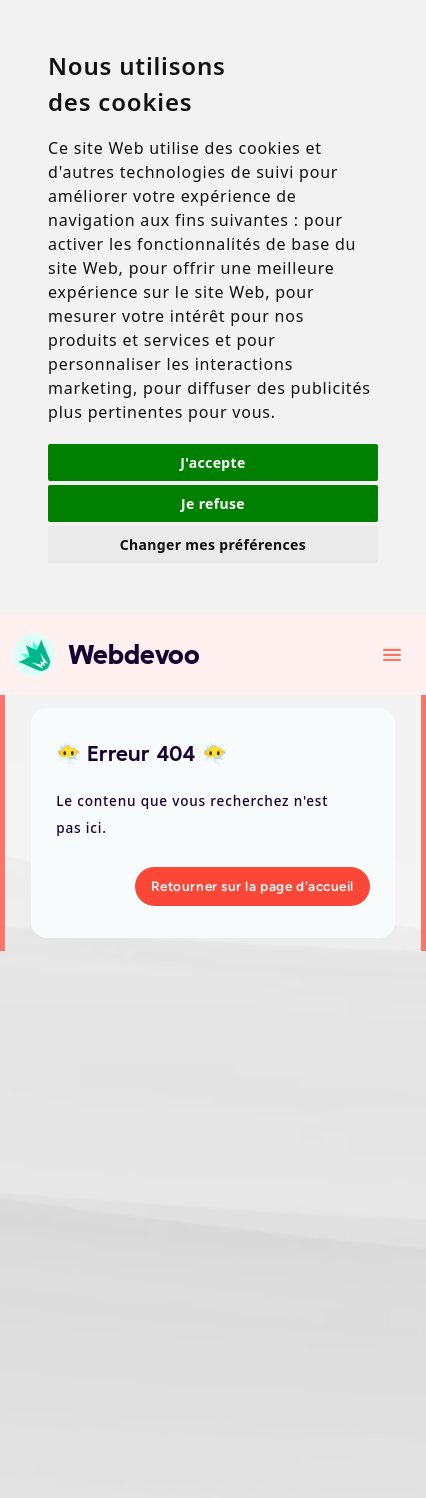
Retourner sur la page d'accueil (252, 886)
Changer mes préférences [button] (213, 544)
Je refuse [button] (213, 503)
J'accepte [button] (212, 462)
